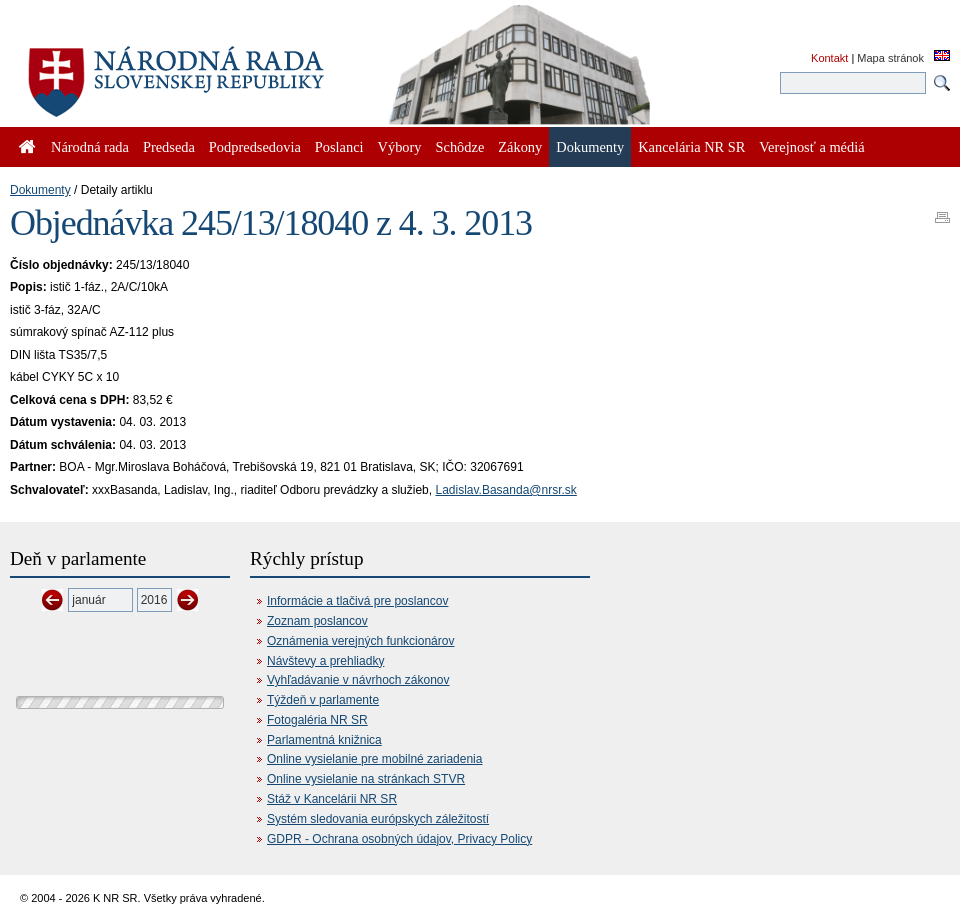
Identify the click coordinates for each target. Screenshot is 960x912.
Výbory (400, 147)
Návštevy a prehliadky (325, 661)
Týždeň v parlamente (323, 700)
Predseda (169, 147)
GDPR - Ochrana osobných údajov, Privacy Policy (399, 839)
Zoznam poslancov (317, 621)
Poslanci (339, 147)
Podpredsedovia (255, 147)
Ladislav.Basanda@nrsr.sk (505, 490)
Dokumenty (40, 190)
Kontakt (829, 58)
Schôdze (460, 147)
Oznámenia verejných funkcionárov (360, 641)
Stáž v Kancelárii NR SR (332, 799)
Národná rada (90, 147)
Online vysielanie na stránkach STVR (366, 779)
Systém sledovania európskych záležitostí (378, 819)
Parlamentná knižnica (324, 740)
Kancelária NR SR (691, 147)
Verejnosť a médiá (811, 147)
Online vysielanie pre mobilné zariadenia (374, 759)
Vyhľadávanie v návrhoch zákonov (358, 680)
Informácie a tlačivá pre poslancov (357, 601)
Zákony (520, 147)
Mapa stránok (890, 58)
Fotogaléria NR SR (317, 720)
